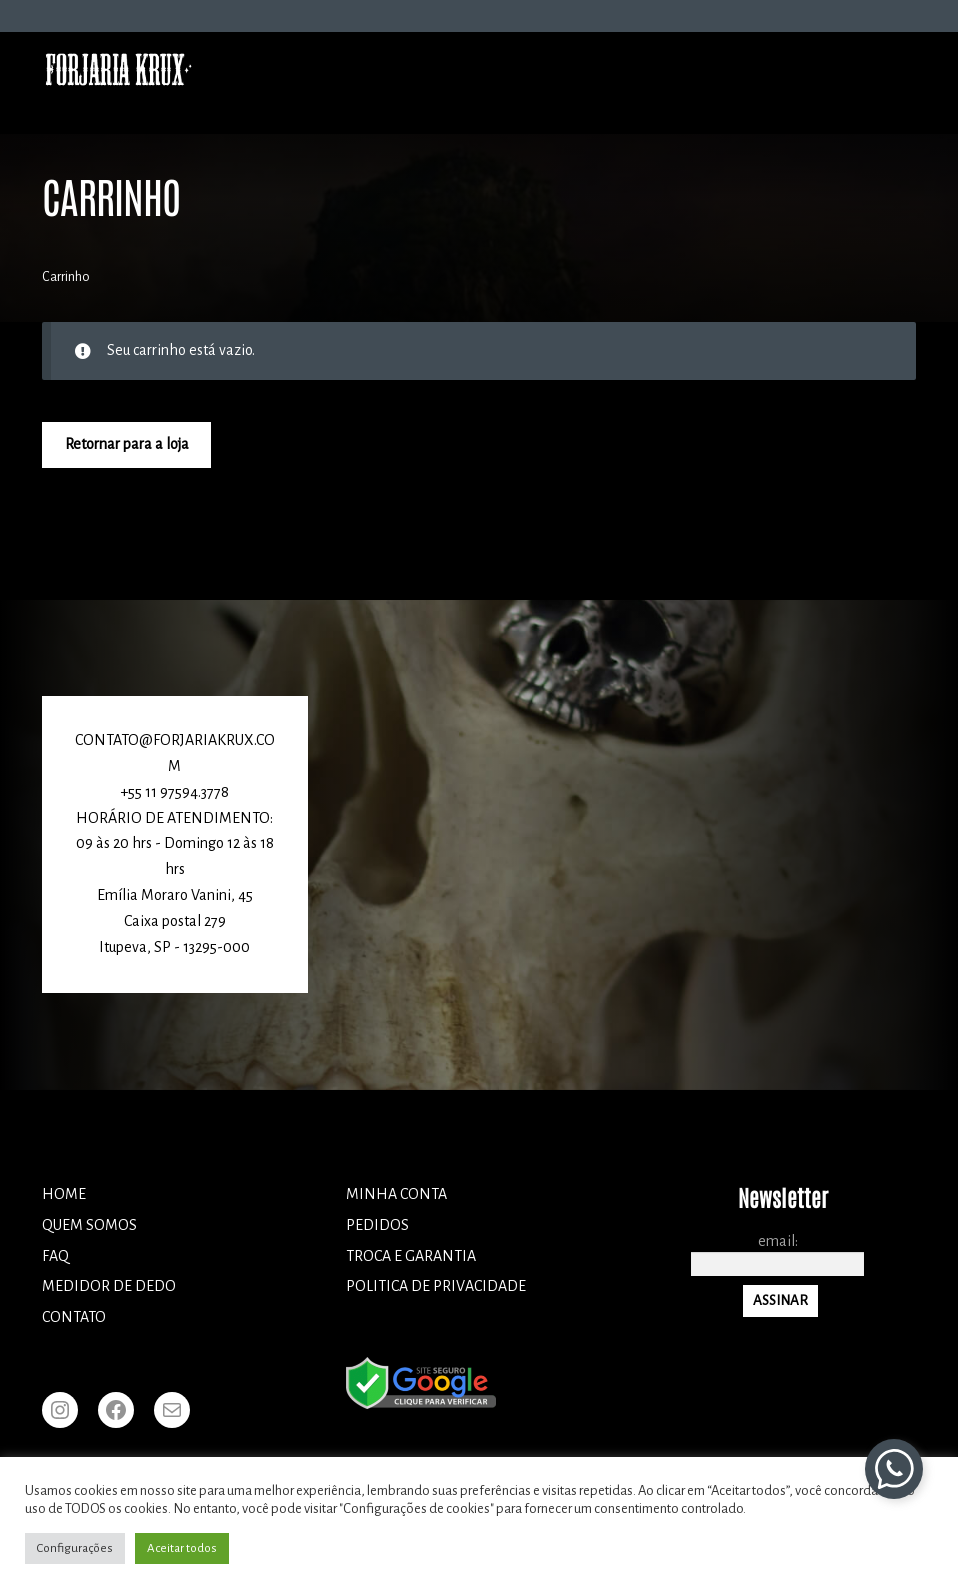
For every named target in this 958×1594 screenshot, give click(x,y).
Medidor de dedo (109, 1286)
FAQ (55, 1256)
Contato (74, 1317)
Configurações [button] (75, 1548)
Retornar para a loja (127, 444)
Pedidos (377, 1225)
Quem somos (89, 1225)
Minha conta (396, 1194)
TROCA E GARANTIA (411, 1256)
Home (64, 1194)
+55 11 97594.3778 (174, 792)
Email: (778, 1241)
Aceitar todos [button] (182, 1548)
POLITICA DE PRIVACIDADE (436, 1286)
